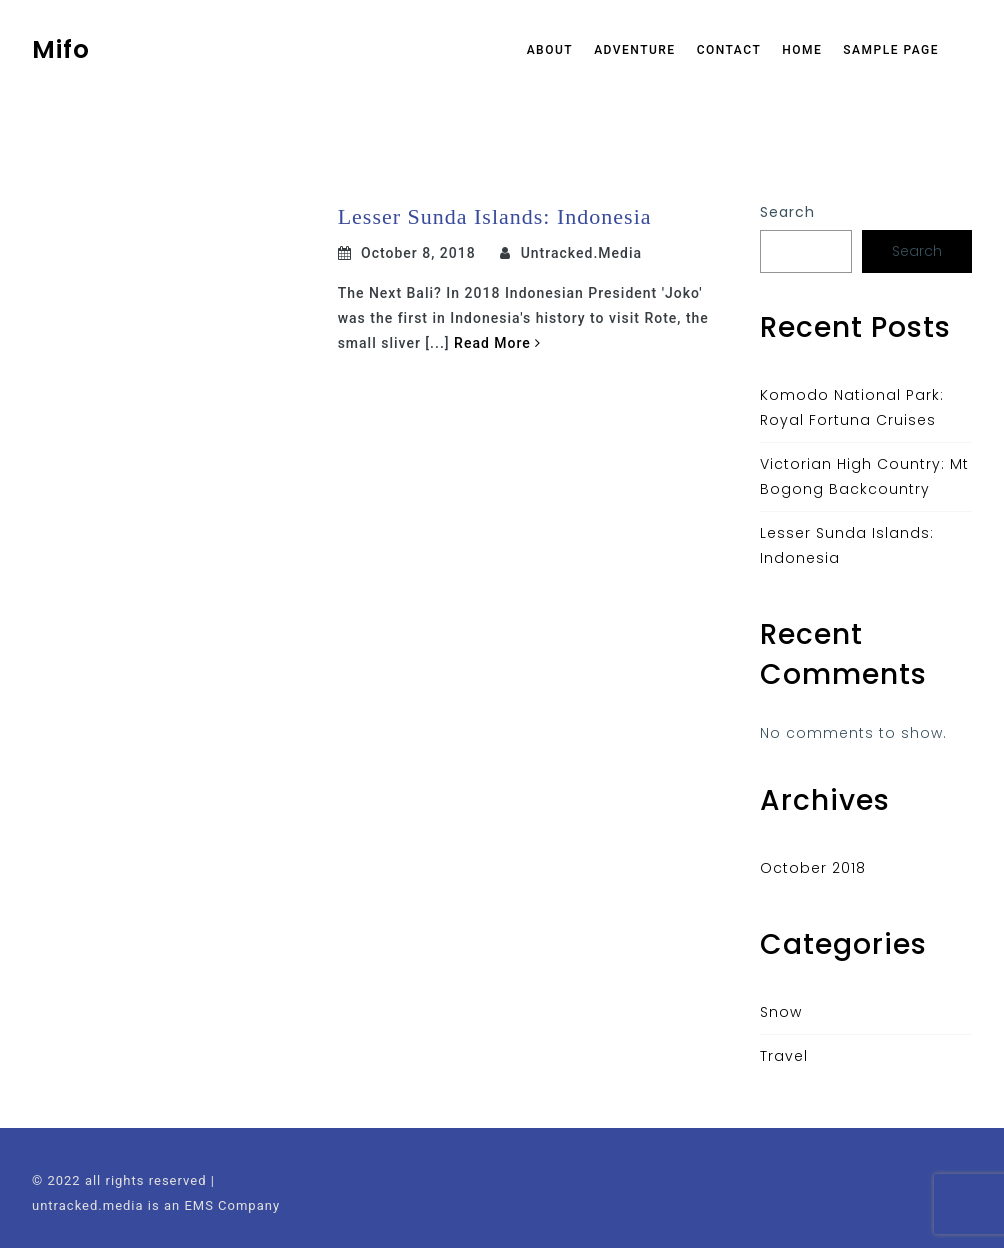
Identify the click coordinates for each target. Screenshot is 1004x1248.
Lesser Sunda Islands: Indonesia (495, 216)
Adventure (635, 50)
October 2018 (813, 868)
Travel (784, 1056)
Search (787, 212)
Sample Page (891, 50)
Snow (781, 1012)
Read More (497, 343)
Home (802, 50)
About (550, 50)
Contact (729, 50)
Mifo (61, 49)
